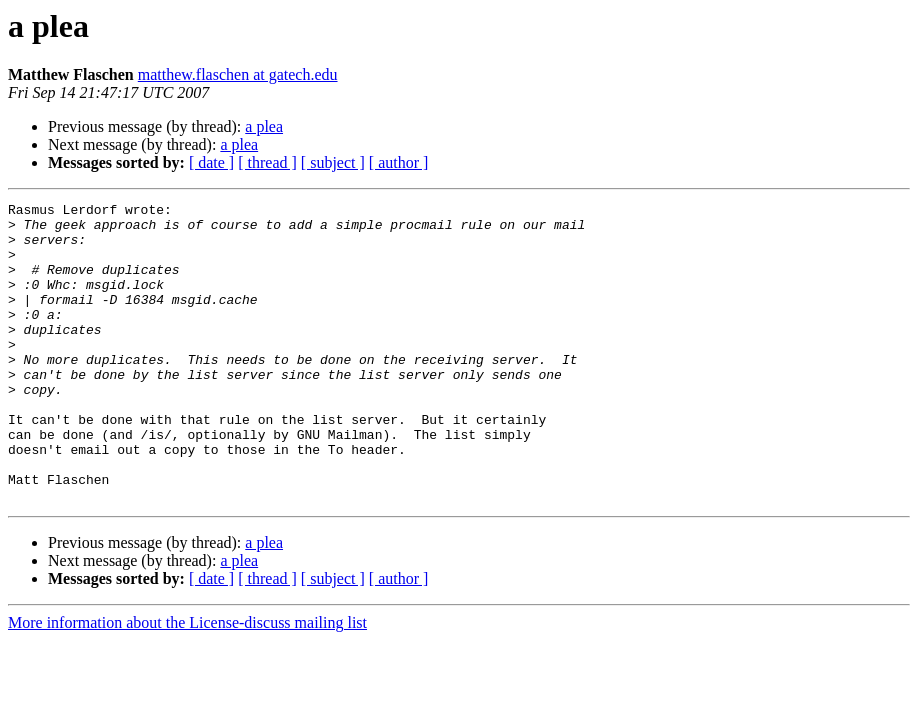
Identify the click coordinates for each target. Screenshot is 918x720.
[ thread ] (267, 162)
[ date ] (211, 162)
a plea (264, 126)
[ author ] (399, 162)
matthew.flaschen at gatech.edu (238, 74)
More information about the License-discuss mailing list (187, 682)
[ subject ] (333, 162)
